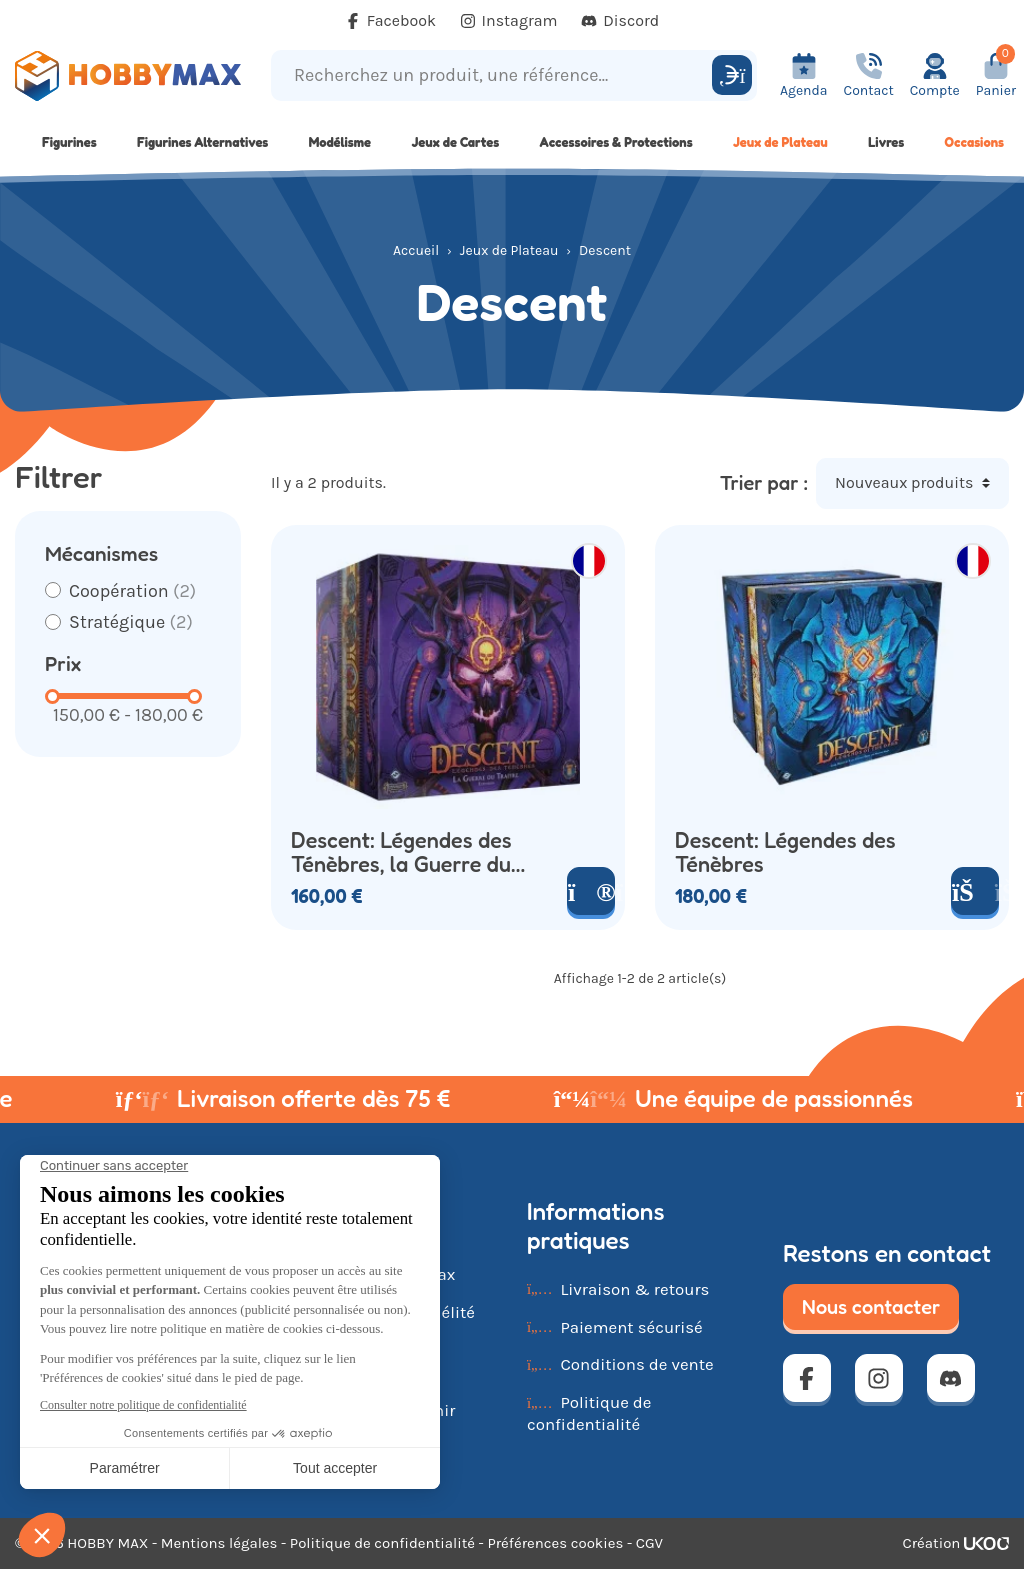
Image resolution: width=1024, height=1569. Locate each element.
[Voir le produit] (591, 891)
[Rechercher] (732, 75)
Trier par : (764, 483)
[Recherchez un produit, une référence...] (494, 75)
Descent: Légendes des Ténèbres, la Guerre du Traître (401, 852)
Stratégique (131, 622)
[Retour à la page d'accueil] (128, 76)
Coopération (132, 591)
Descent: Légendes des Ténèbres (785, 852)
